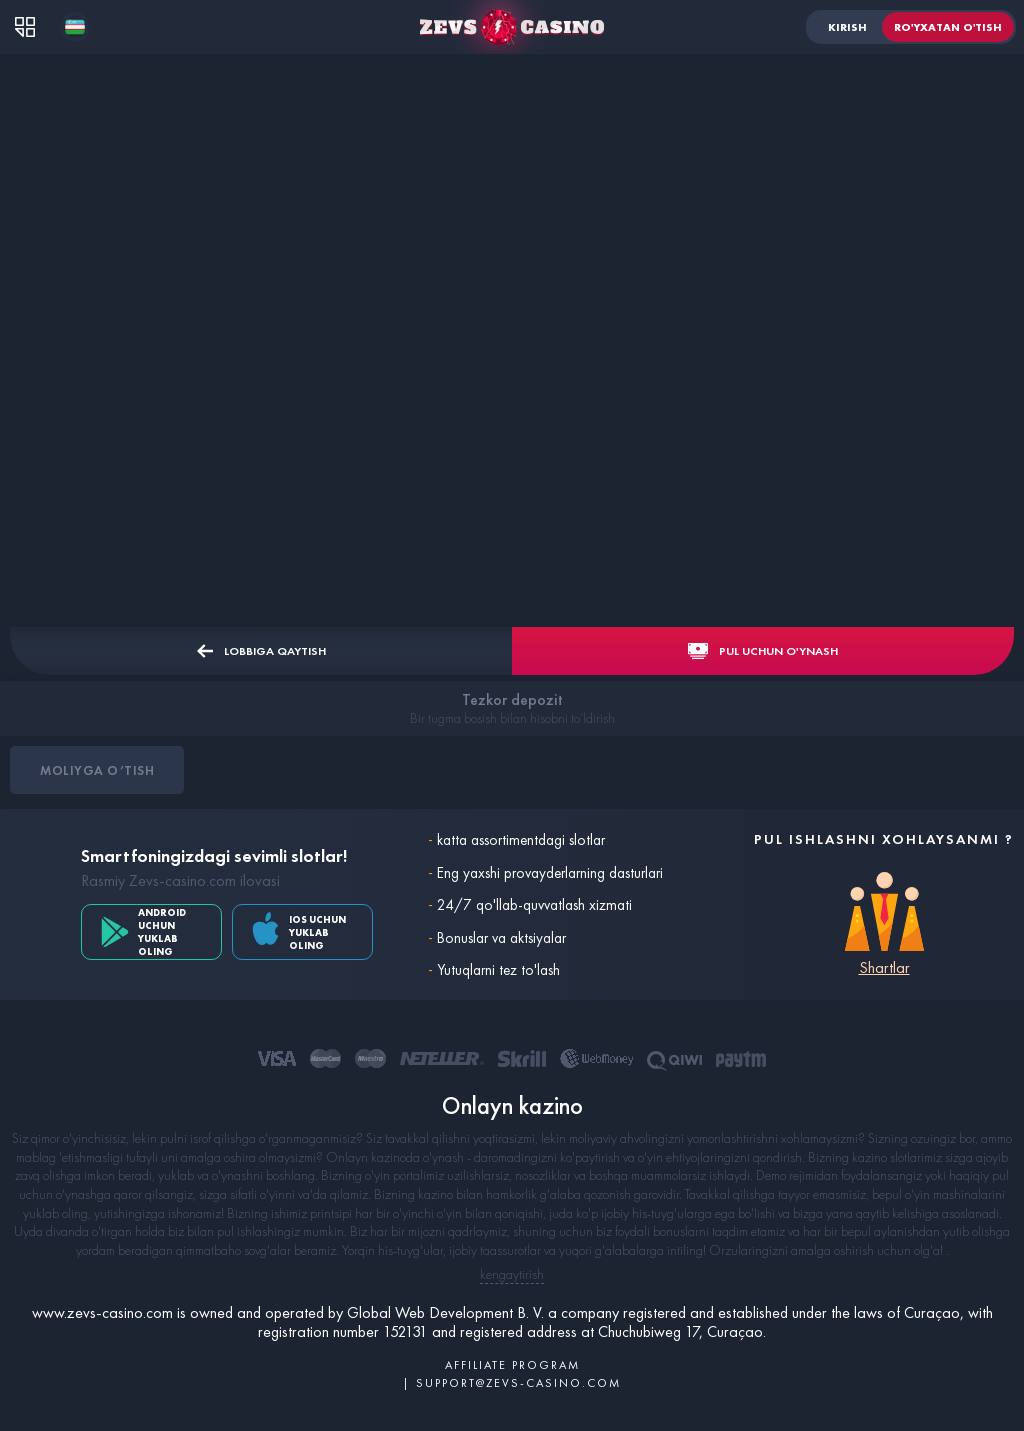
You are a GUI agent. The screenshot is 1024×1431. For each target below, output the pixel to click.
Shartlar (884, 967)
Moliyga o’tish (97, 770)
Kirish (847, 27)
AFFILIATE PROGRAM (512, 1365)
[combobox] (75, 27)
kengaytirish (512, 1274)
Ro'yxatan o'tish (948, 27)
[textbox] (75, 27)
